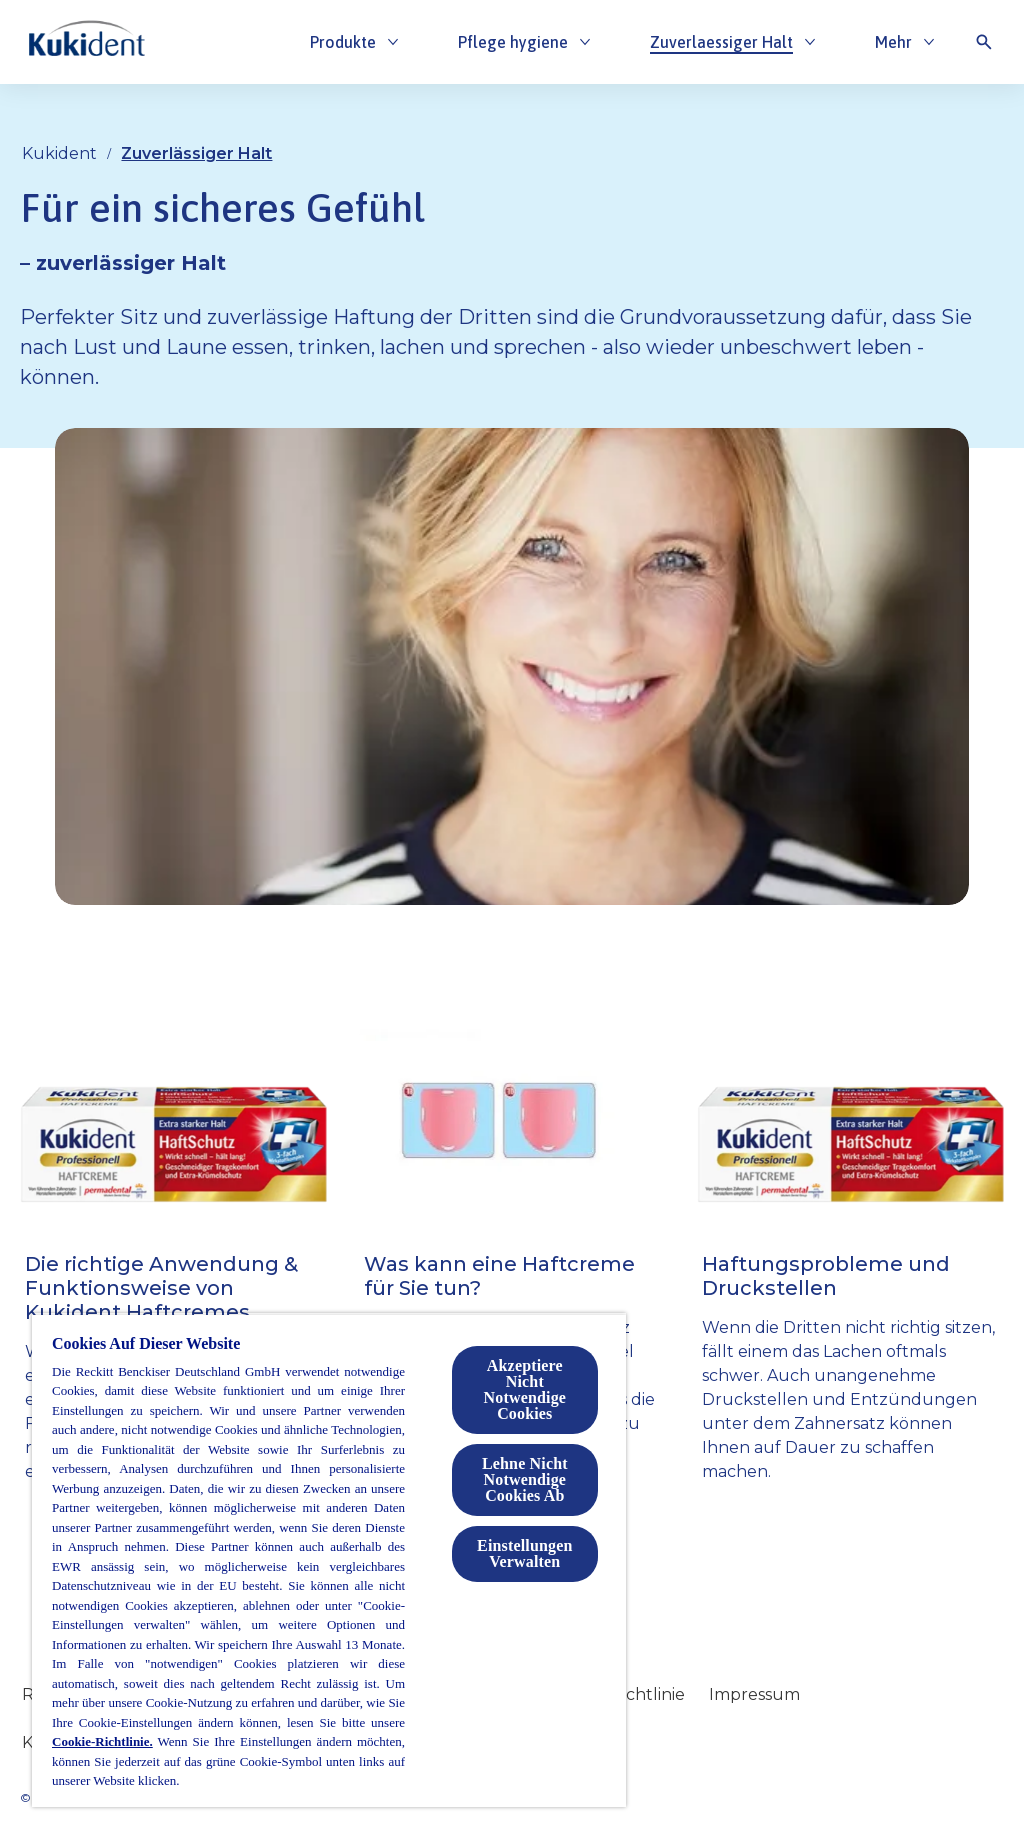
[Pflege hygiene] (513, 42)
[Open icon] (984, 42)
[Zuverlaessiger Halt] (721, 42)
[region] (329, 1560)
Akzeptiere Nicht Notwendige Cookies (525, 1389)
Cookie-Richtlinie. (102, 1741)
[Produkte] (343, 42)
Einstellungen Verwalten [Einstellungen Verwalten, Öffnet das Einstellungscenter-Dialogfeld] (524, 1553)
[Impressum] (754, 1695)
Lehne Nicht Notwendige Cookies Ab (525, 1479)
